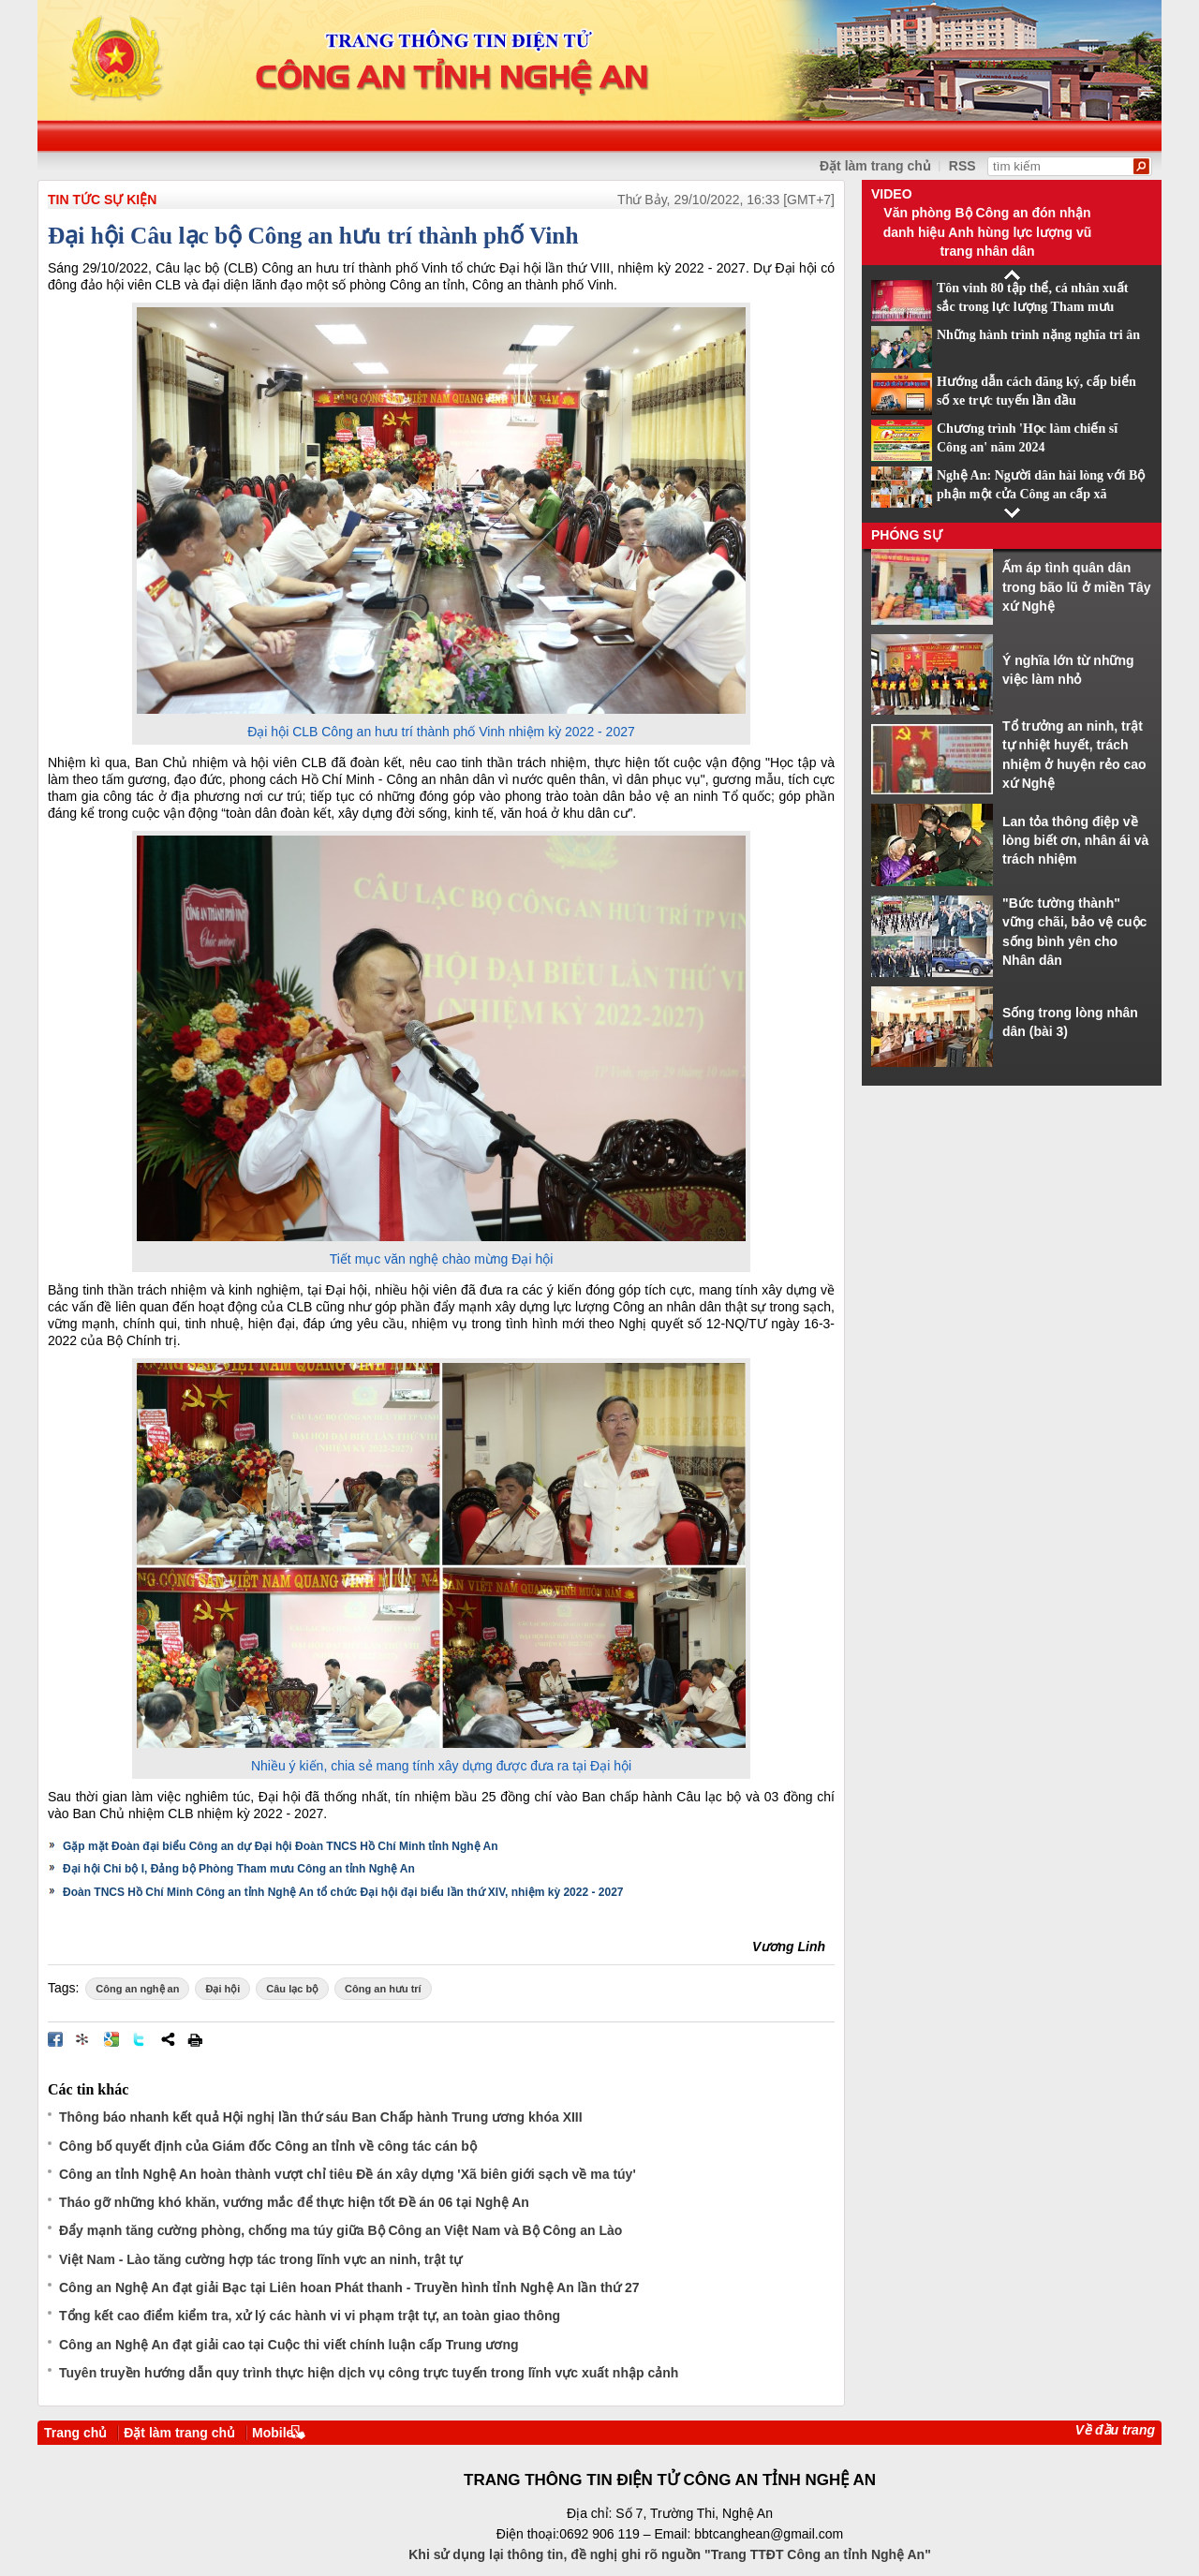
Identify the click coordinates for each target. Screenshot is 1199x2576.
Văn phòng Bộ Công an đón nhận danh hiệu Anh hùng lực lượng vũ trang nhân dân (987, 232)
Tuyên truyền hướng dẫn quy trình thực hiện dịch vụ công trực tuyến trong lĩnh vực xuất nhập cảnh (368, 2372)
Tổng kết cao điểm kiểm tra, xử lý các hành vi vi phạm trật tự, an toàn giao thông (309, 2315)
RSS (962, 165)
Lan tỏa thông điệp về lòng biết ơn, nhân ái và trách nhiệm (1075, 840)
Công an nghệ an (137, 1988)
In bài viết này (194, 2039)
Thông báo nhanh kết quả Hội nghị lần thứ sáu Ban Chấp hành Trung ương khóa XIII (321, 2117)
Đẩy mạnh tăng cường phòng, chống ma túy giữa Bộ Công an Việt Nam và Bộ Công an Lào (340, 2230)
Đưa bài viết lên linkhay (83, 2039)
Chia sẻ (167, 2039)
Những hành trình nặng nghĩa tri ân (1038, 335)
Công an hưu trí (383, 1988)
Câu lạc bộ (292, 1988)
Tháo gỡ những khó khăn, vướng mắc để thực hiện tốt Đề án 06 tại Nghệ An (294, 2202)
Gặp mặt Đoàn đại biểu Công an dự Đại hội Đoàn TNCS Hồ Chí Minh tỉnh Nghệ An (280, 1846)
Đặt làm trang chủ (875, 165)
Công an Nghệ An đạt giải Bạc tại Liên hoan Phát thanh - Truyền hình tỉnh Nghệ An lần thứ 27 (349, 2287)
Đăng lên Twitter (139, 2039)
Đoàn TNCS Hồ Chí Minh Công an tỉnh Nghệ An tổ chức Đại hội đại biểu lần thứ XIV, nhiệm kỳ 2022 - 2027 (343, 1892)
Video (891, 193)
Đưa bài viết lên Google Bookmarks (111, 2039)
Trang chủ (75, 2432)
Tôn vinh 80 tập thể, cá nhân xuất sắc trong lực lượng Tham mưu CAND (1033, 307)
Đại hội (222, 1988)
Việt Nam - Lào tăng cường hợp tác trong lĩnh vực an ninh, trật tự (260, 2259)
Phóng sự (906, 534)
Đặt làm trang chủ (179, 2432)
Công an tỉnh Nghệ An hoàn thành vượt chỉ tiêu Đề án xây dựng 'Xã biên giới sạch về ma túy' (347, 2174)
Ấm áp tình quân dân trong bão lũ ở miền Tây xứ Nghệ (1076, 587)
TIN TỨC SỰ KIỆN (102, 199)
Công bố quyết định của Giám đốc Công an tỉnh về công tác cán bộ (268, 2146)
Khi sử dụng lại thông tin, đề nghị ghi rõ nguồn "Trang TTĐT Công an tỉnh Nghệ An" (669, 2554)
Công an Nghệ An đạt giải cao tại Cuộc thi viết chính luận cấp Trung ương (289, 2344)
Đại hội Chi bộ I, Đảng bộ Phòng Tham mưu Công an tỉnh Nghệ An (239, 1868)
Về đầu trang (1115, 2429)
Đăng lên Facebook (55, 2039)
